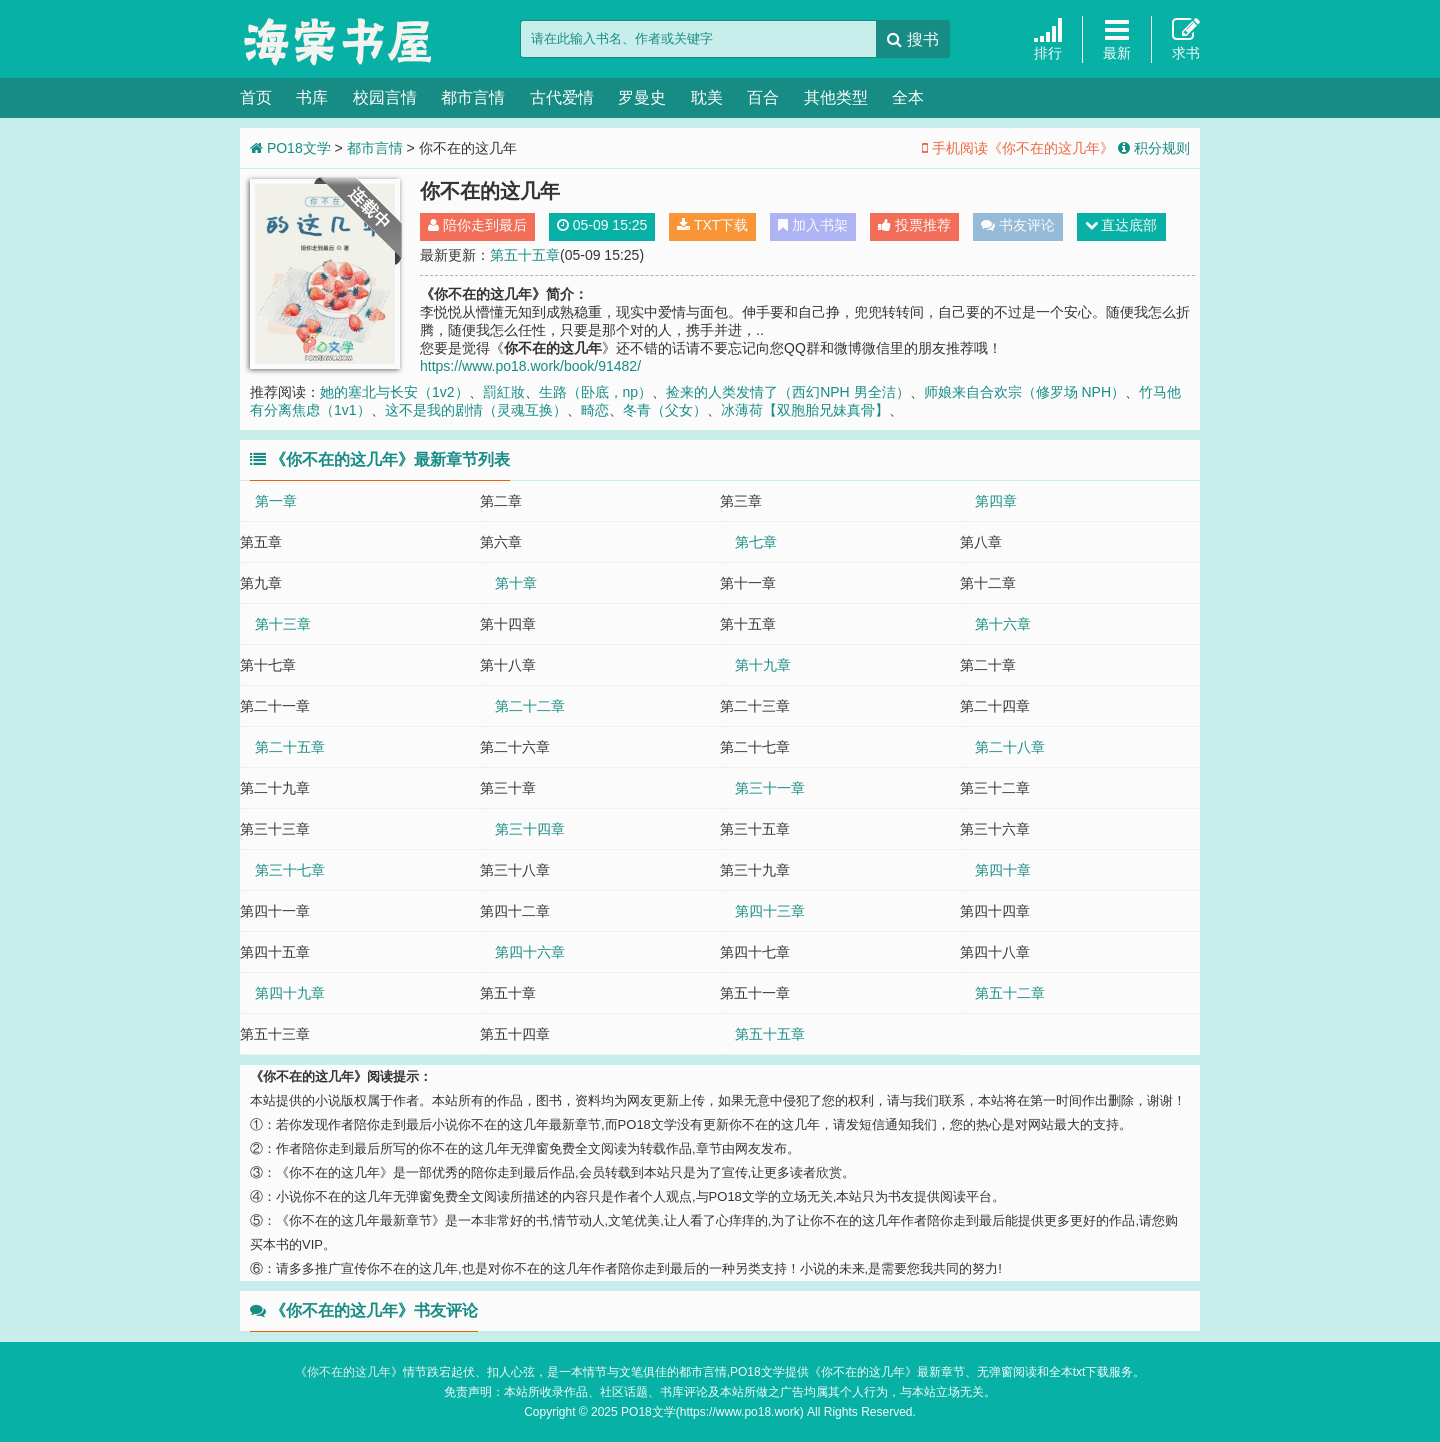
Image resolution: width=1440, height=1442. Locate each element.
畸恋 (595, 410)
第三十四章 (530, 829)
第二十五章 (290, 747)
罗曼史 (642, 97)
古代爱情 (562, 97)
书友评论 (1018, 225)
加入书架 (813, 225)
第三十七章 (290, 870)
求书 (1186, 38)
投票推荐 (914, 225)
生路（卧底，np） (596, 392)
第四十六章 (530, 952)
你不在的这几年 (349, 1372)
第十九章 (763, 665)
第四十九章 (290, 993)
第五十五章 (525, 255)
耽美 (707, 97)
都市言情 (473, 97)
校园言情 (385, 97)
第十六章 (1003, 624)
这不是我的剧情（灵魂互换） (476, 410)
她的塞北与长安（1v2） (394, 392)
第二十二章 (530, 706)
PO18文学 (340, 40)
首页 (256, 97)
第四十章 (1003, 870)
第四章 (996, 501)
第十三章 (283, 624)
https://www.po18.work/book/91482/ (530, 366)
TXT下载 (712, 225)
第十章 (516, 583)
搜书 (912, 39)
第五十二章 (1010, 993)
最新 (1117, 38)
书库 (312, 97)
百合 (763, 97)
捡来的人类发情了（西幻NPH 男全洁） (787, 392)
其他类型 (836, 97)
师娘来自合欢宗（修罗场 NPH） (1024, 392)
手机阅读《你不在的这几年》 (1018, 148)
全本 (908, 97)
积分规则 (1154, 148)
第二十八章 (1010, 747)
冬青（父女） (665, 410)
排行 (1048, 38)
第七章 (756, 542)
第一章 (276, 501)
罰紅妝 (504, 392)
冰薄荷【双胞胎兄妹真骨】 (805, 410)
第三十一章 (770, 788)
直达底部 (1121, 225)
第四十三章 (770, 911)
